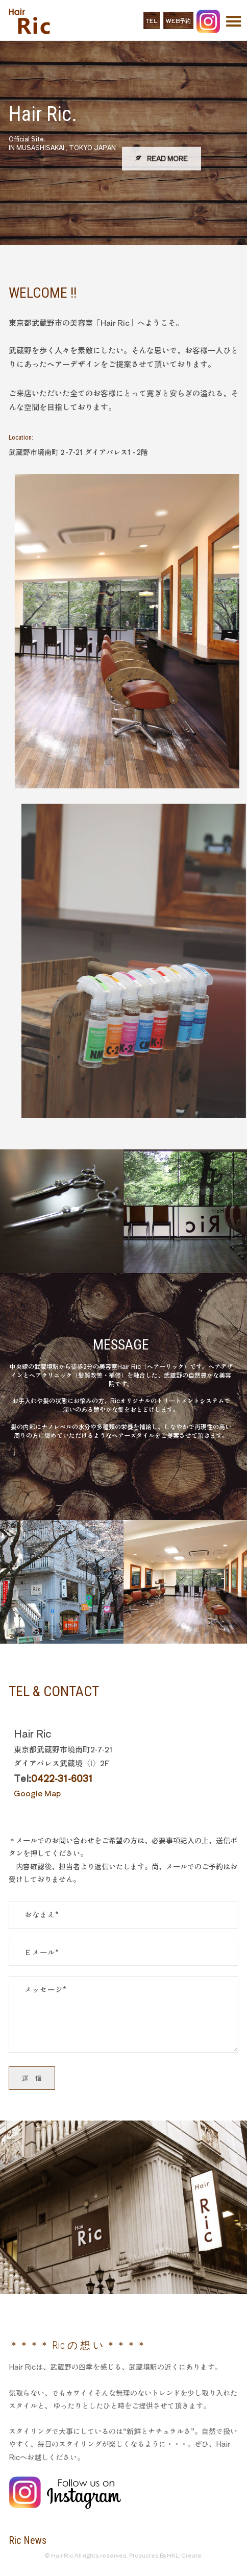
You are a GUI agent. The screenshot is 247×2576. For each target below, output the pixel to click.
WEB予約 (178, 20)
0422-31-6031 (62, 1778)
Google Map (37, 1793)
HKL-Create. (185, 2555)
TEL (152, 20)
